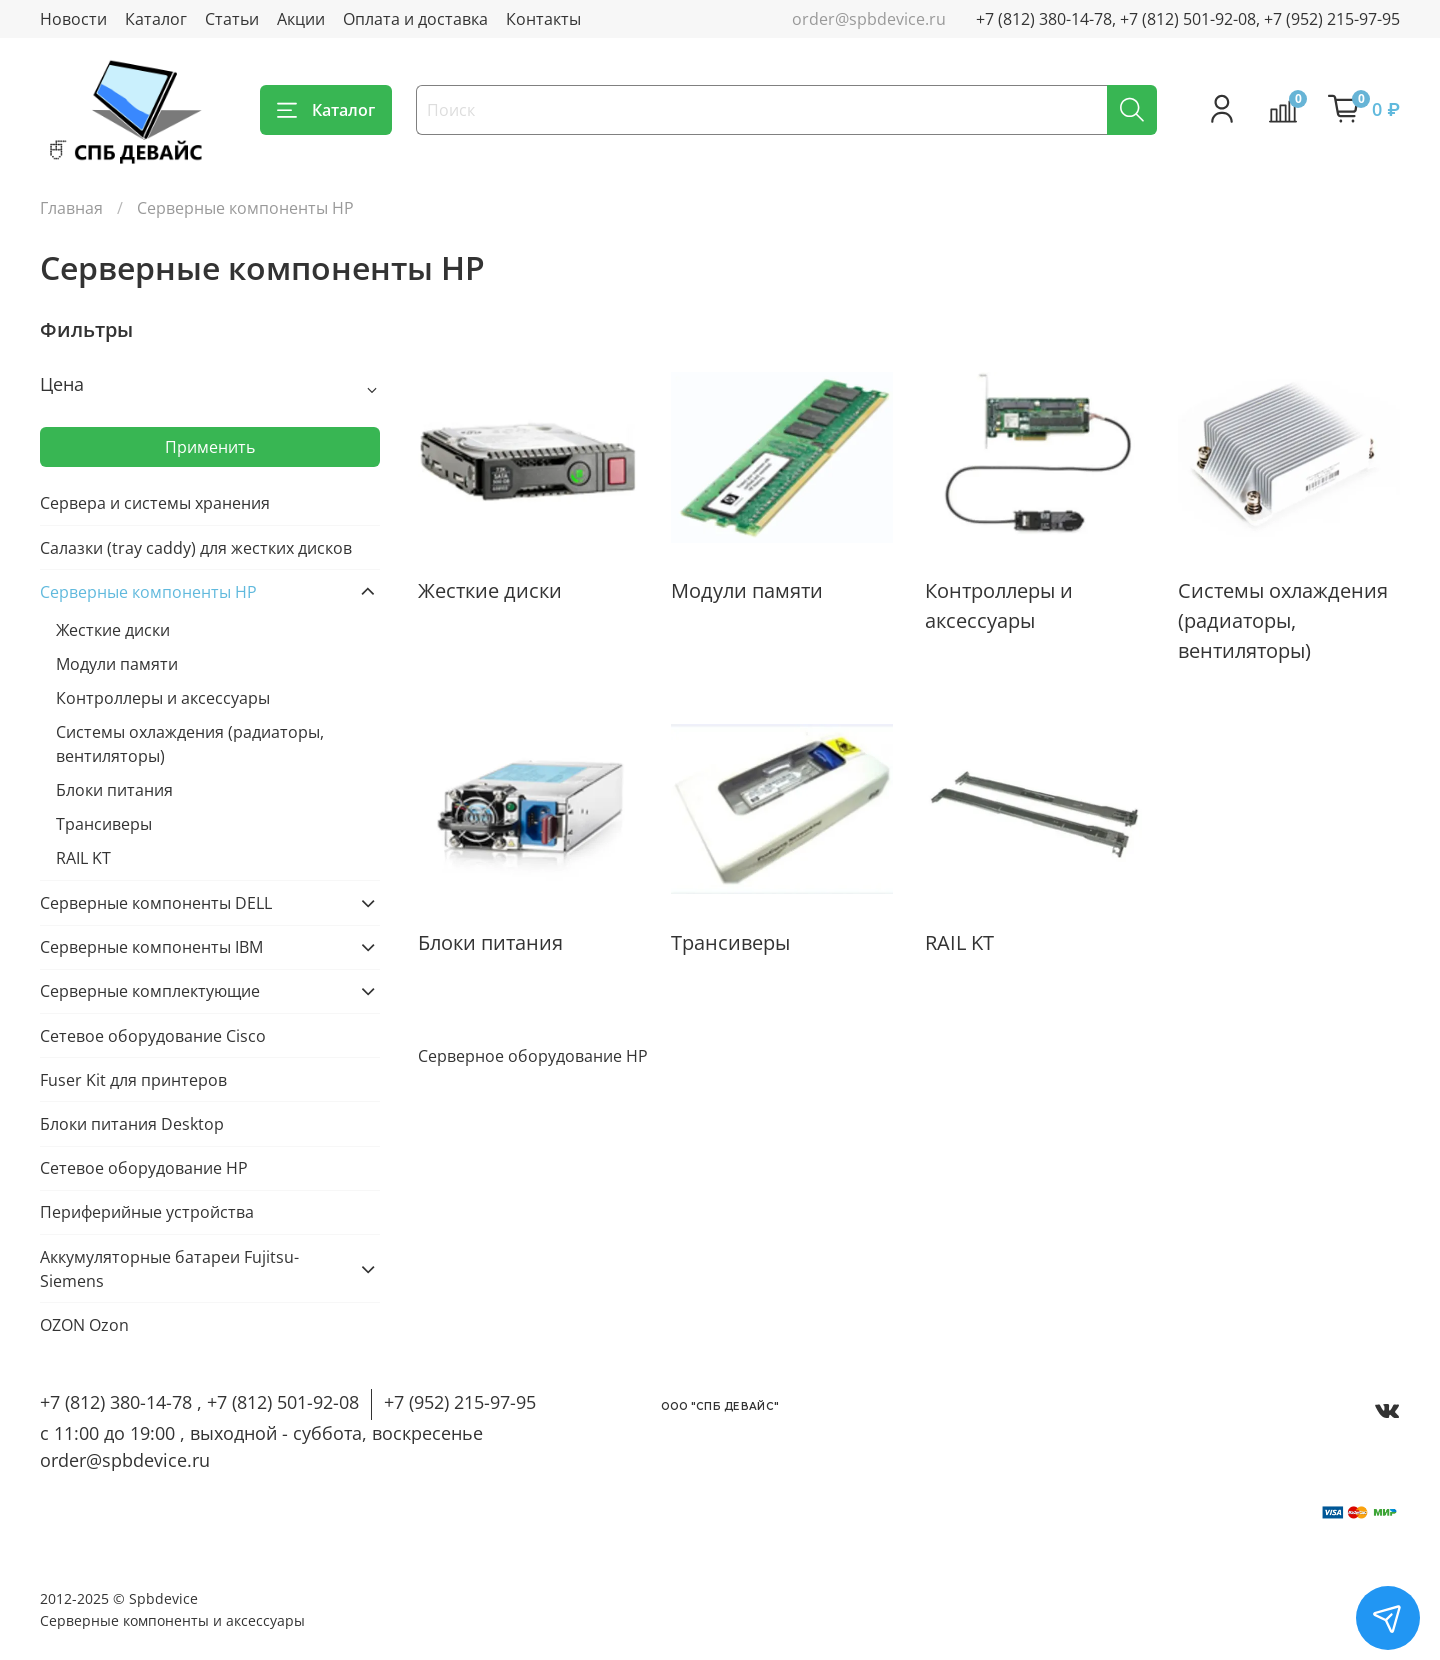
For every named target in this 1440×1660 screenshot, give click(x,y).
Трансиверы (104, 824)
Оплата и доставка (415, 19)
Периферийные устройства (147, 1212)
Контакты (543, 19)
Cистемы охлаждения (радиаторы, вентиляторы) (190, 744)
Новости (73, 19)
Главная (71, 208)
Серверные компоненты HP (148, 592)
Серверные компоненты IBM (151, 947)
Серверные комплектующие (150, 991)
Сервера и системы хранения (155, 503)
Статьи (232, 19)
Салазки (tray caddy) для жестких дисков (196, 548)
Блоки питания (114, 790)
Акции (301, 19)
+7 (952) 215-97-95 (460, 1402)
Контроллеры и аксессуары (163, 698)
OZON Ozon (84, 1325)
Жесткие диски (113, 630)
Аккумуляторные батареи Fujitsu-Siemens (169, 1269)
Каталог (156, 19)
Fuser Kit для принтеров (133, 1080)
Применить (210, 447)
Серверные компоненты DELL (156, 903)
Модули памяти (117, 664)
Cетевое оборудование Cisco (153, 1036)
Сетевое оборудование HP (144, 1168)
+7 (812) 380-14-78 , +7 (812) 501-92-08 (199, 1402)
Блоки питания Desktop (132, 1124)
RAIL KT (83, 858)
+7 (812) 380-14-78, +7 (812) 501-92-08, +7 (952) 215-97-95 (1188, 19)
